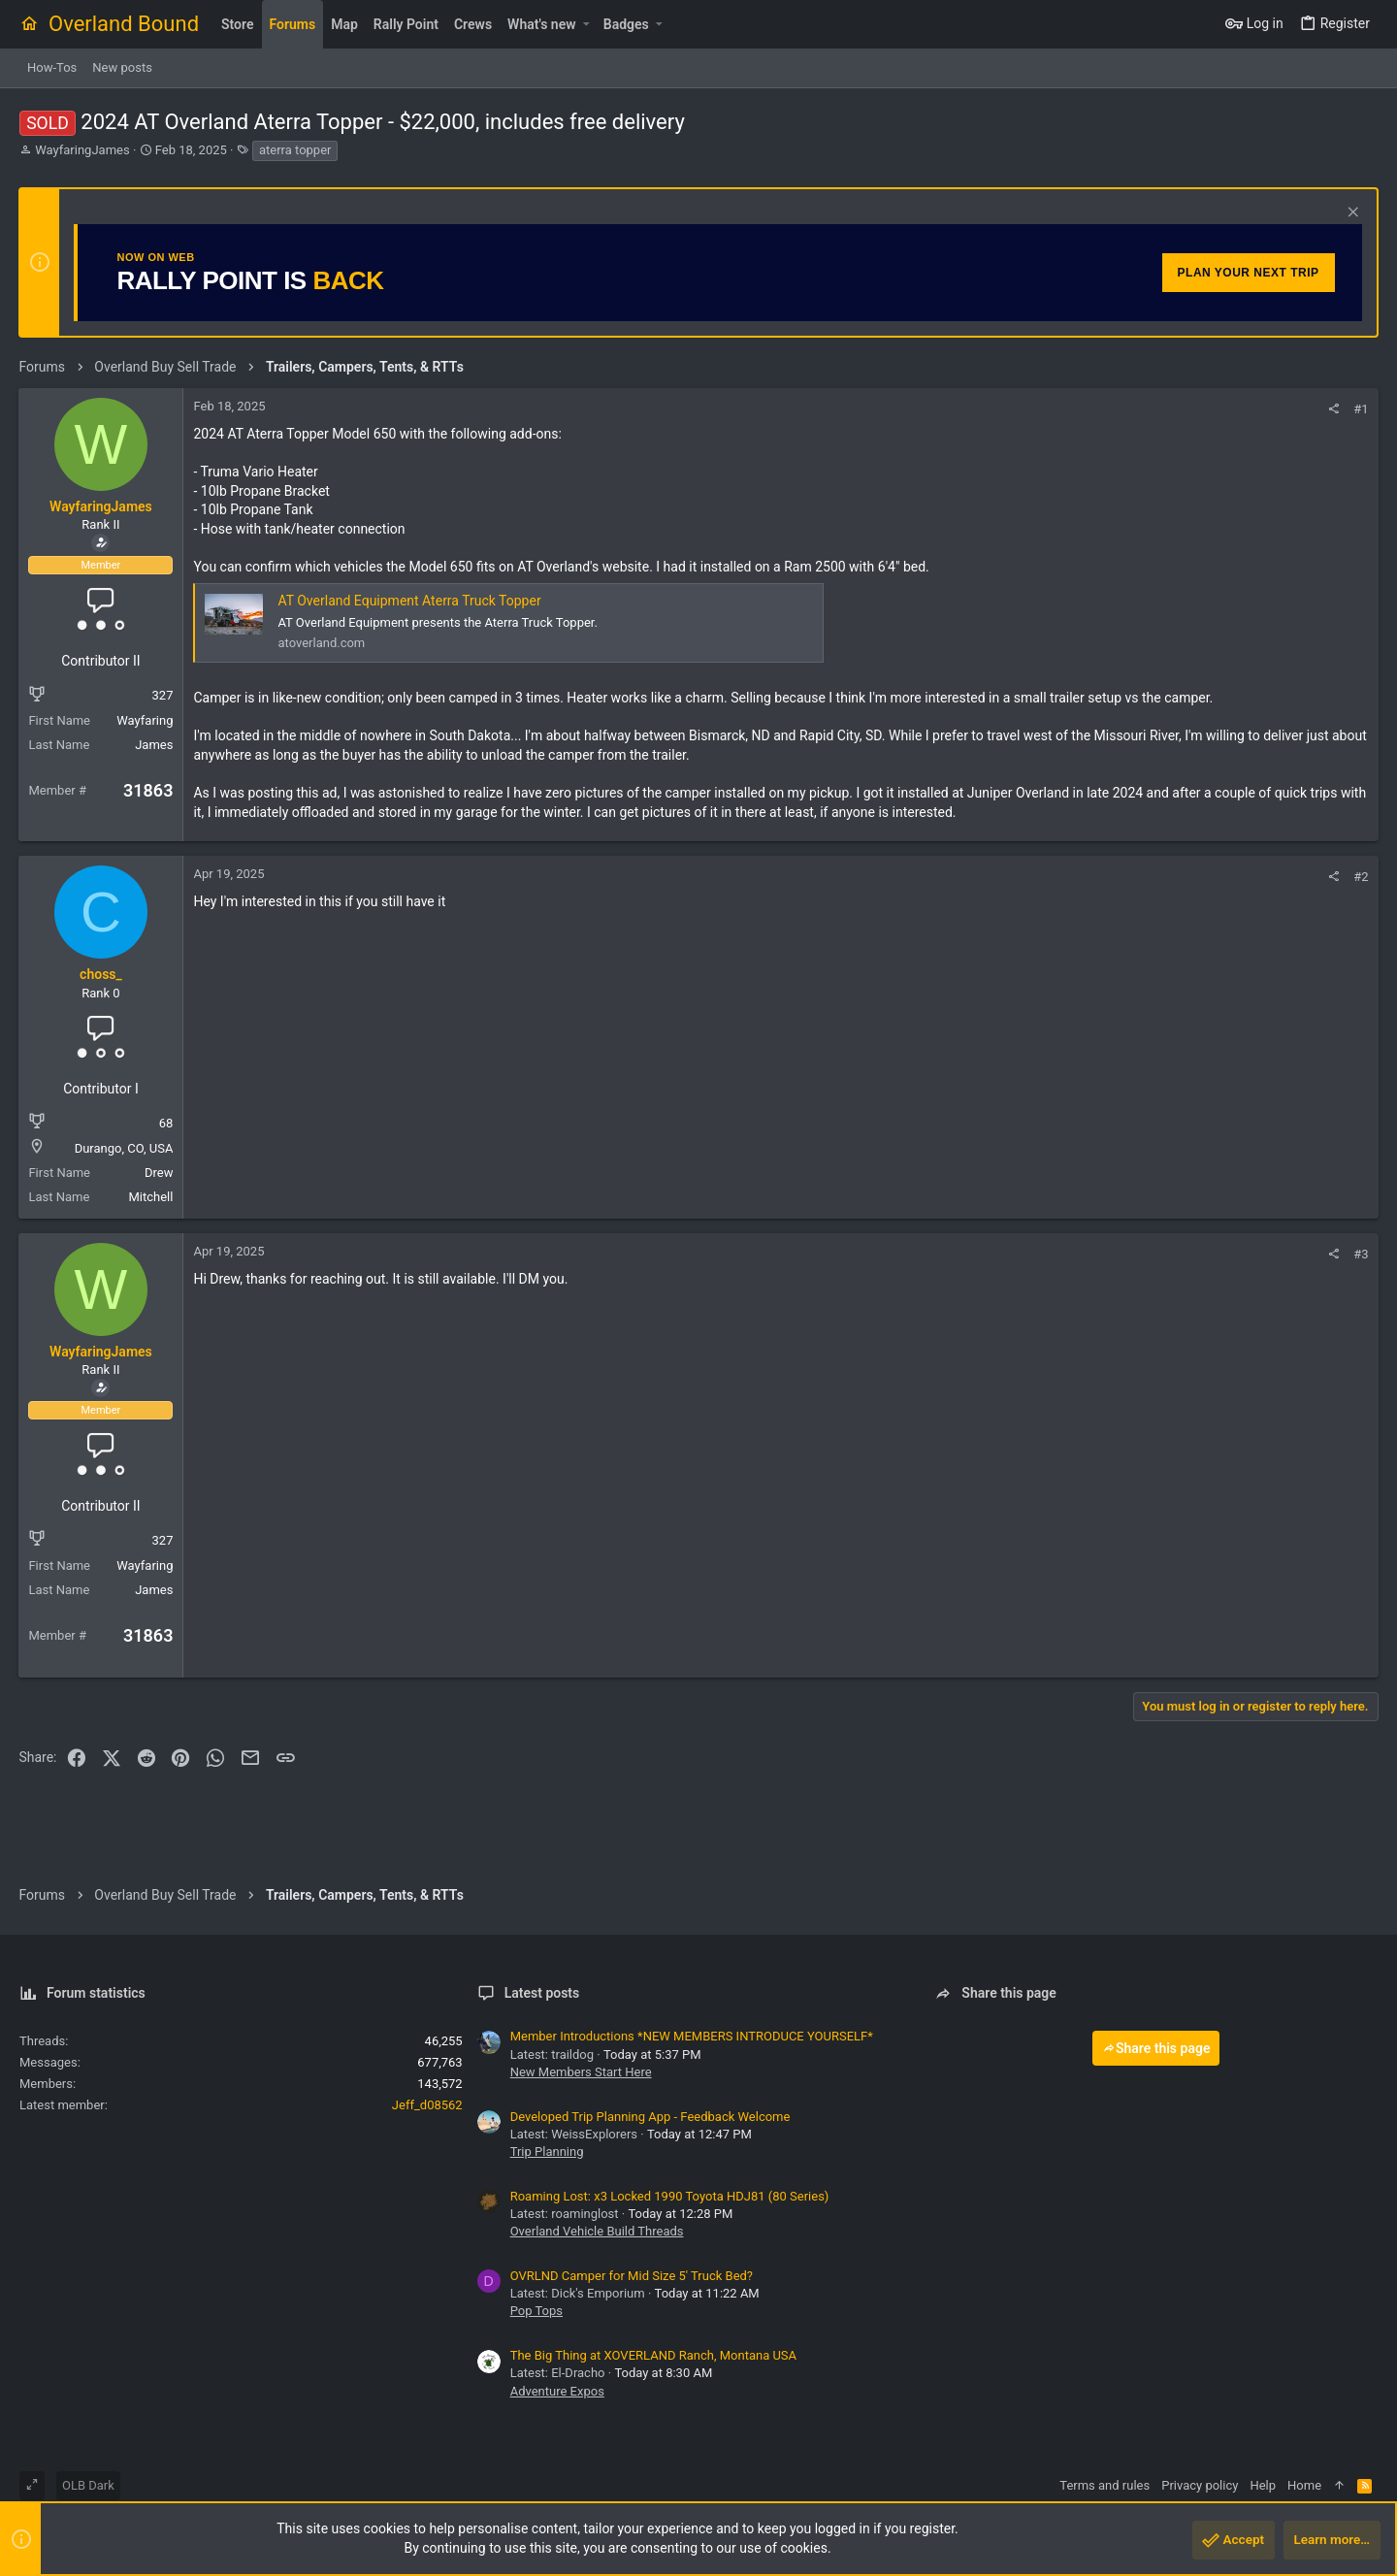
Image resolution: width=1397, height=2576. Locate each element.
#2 (1360, 876)
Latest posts (542, 1993)
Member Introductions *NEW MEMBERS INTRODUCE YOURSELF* (691, 2036)
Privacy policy (1199, 2485)
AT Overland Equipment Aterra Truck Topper (409, 600)
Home (1304, 2485)
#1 (1360, 409)
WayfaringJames (82, 150)
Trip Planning (547, 2151)
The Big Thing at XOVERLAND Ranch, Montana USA (653, 2355)
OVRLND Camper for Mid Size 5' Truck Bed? (631, 2275)
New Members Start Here (581, 2072)
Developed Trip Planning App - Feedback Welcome (650, 2116)
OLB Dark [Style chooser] (88, 2485)
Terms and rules (1104, 2485)
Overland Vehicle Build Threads (597, 2231)
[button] (586, 24)
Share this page (1156, 2048)
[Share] (1333, 409)
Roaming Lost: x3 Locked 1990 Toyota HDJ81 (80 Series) (669, 2196)
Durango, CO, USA (124, 1148)
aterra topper (295, 150)
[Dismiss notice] (1350, 214)
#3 (1360, 1254)
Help (1263, 2485)
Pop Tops (536, 2310)
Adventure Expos (557, 2391)
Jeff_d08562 (427, 2105)
